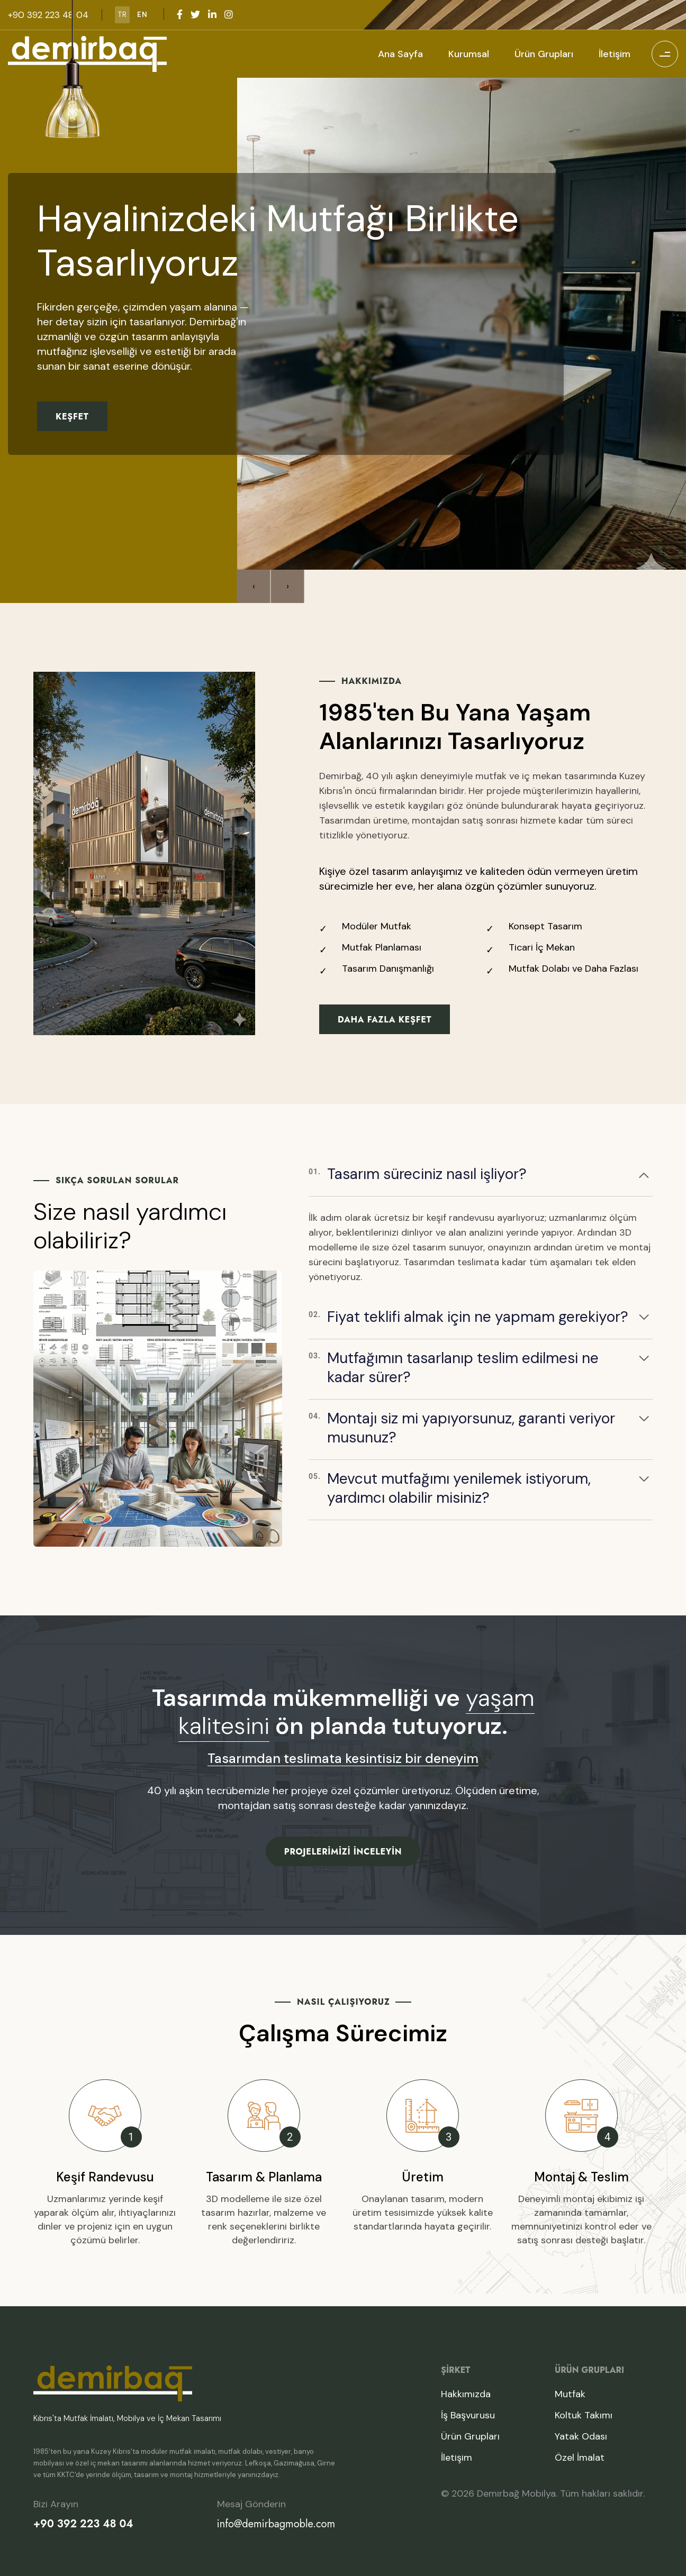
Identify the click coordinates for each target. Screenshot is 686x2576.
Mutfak (570, 2394)
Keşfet (72, 418)
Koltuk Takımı (583, 2415)
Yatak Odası (581, 2436)
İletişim (614, 54)
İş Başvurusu (468, 2415)
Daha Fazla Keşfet (384, 1019)
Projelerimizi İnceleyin (343, 1852)
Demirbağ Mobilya (516, 2493)
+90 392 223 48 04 (83, 2524)
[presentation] (253, 586)
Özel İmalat (579, 2457)
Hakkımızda (466, 2394)
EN (142, 14)
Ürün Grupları (543, 54)
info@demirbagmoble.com (276, 2524)
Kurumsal (468, 54)
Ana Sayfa (400, 54)
